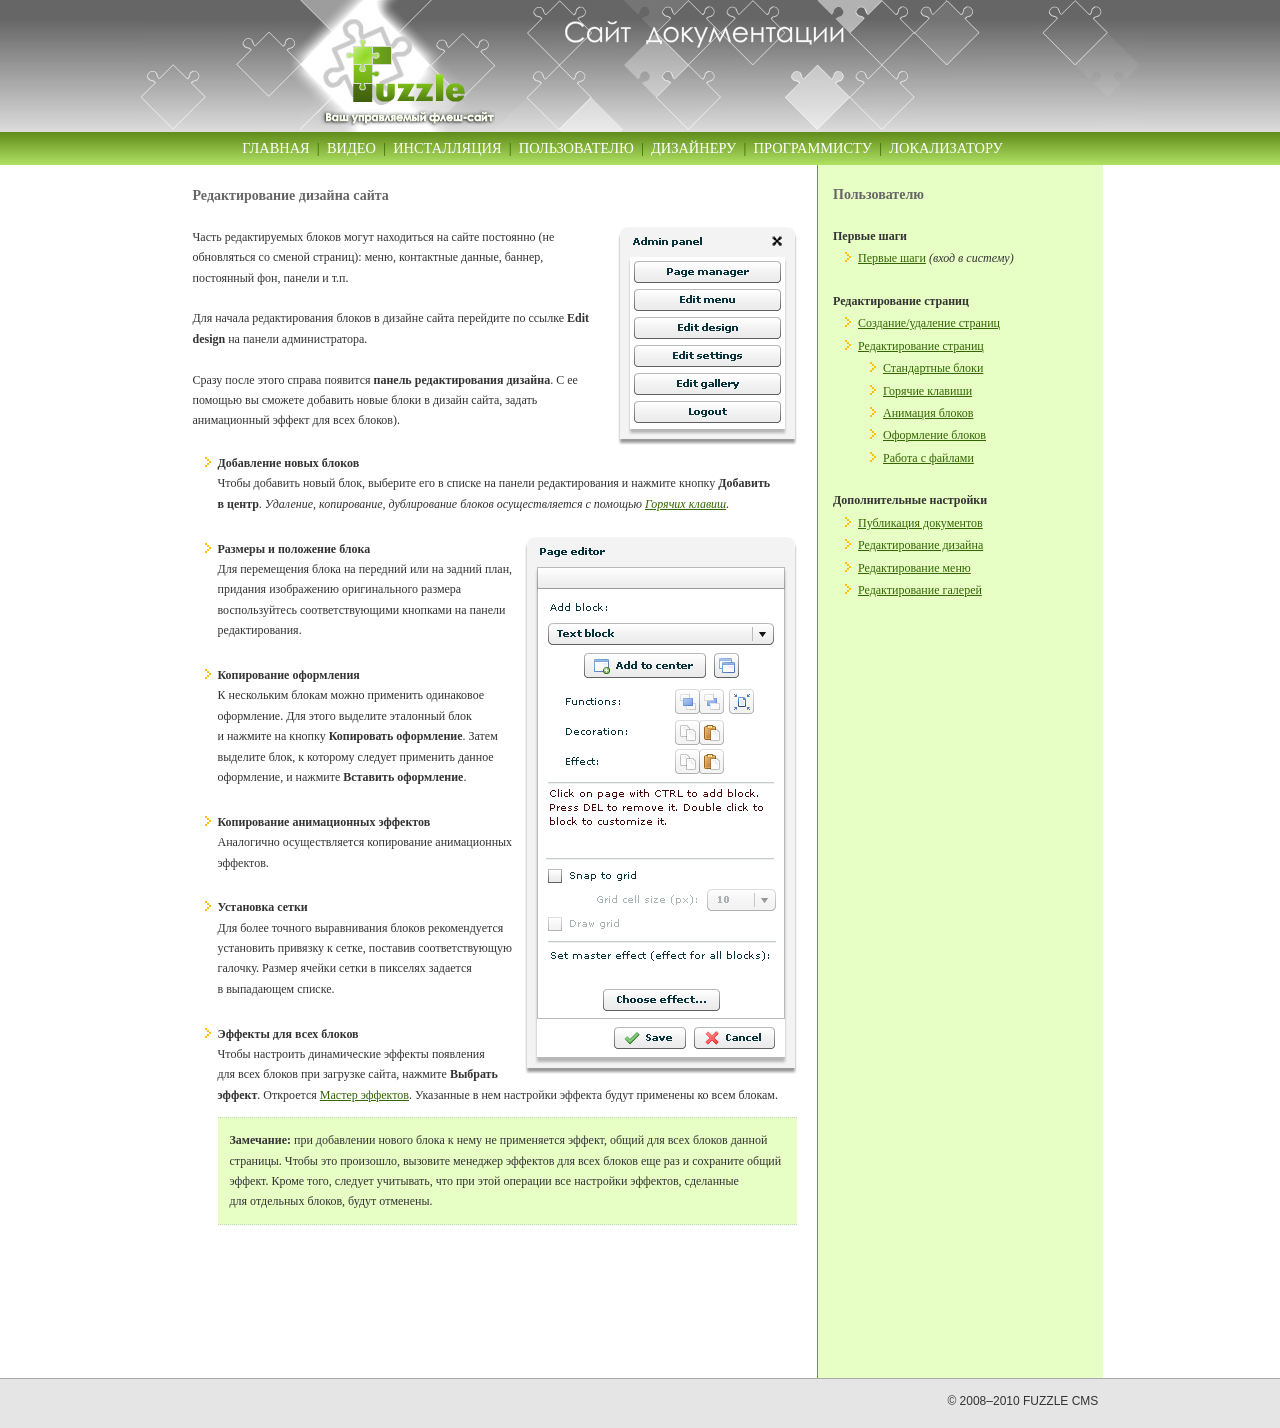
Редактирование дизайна (920, 545)
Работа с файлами (928, 458)
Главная (275, 148)
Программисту (813, 148)
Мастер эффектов (364, 1095)
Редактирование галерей (920, 590)
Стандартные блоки (933, 368)
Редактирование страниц (921, 346)
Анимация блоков (928, 413)
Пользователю (576, 148)
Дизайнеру (693, 148)
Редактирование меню (914, 568)
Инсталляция (447, 148)
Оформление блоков (934, 435)
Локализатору (945, 148)
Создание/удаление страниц (929, 323)
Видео (351, 148)
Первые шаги (892, 258)
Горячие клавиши (927, 391)
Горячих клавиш (685, 504)
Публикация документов (920, 523)
